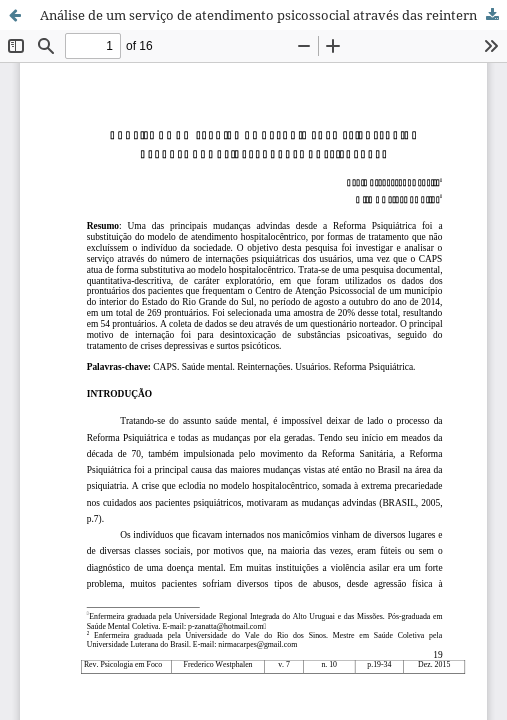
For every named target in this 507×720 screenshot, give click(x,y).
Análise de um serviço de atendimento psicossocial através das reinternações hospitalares (273, 15)
